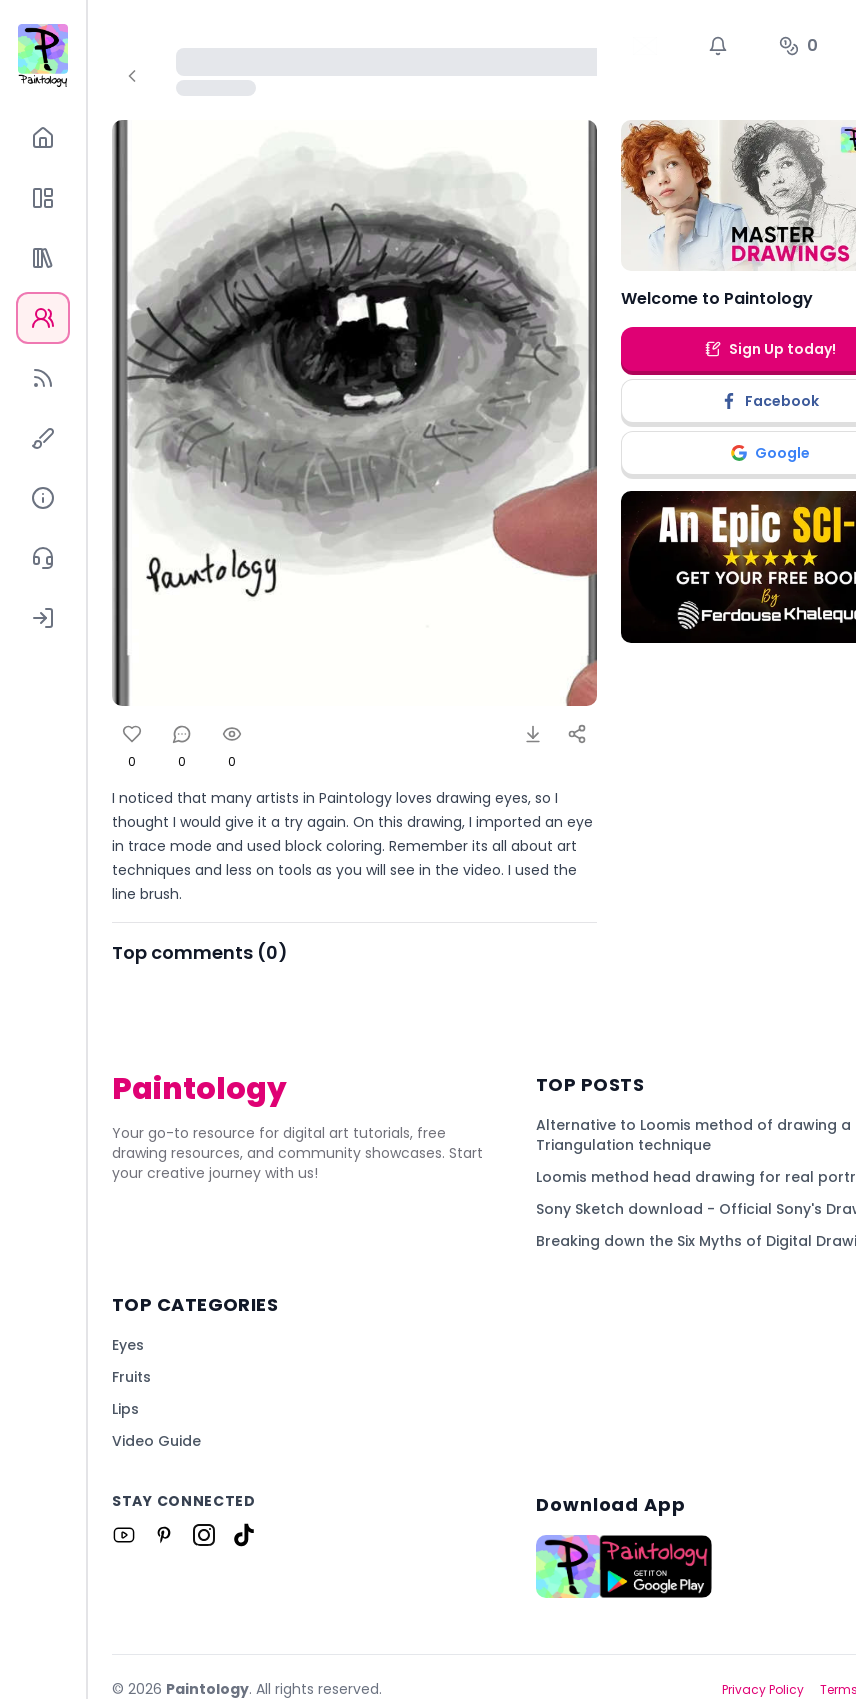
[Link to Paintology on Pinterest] (164, 1535)
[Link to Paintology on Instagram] (204, 1535)
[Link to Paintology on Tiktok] (244, 1535)
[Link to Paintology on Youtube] (124, 1535)
